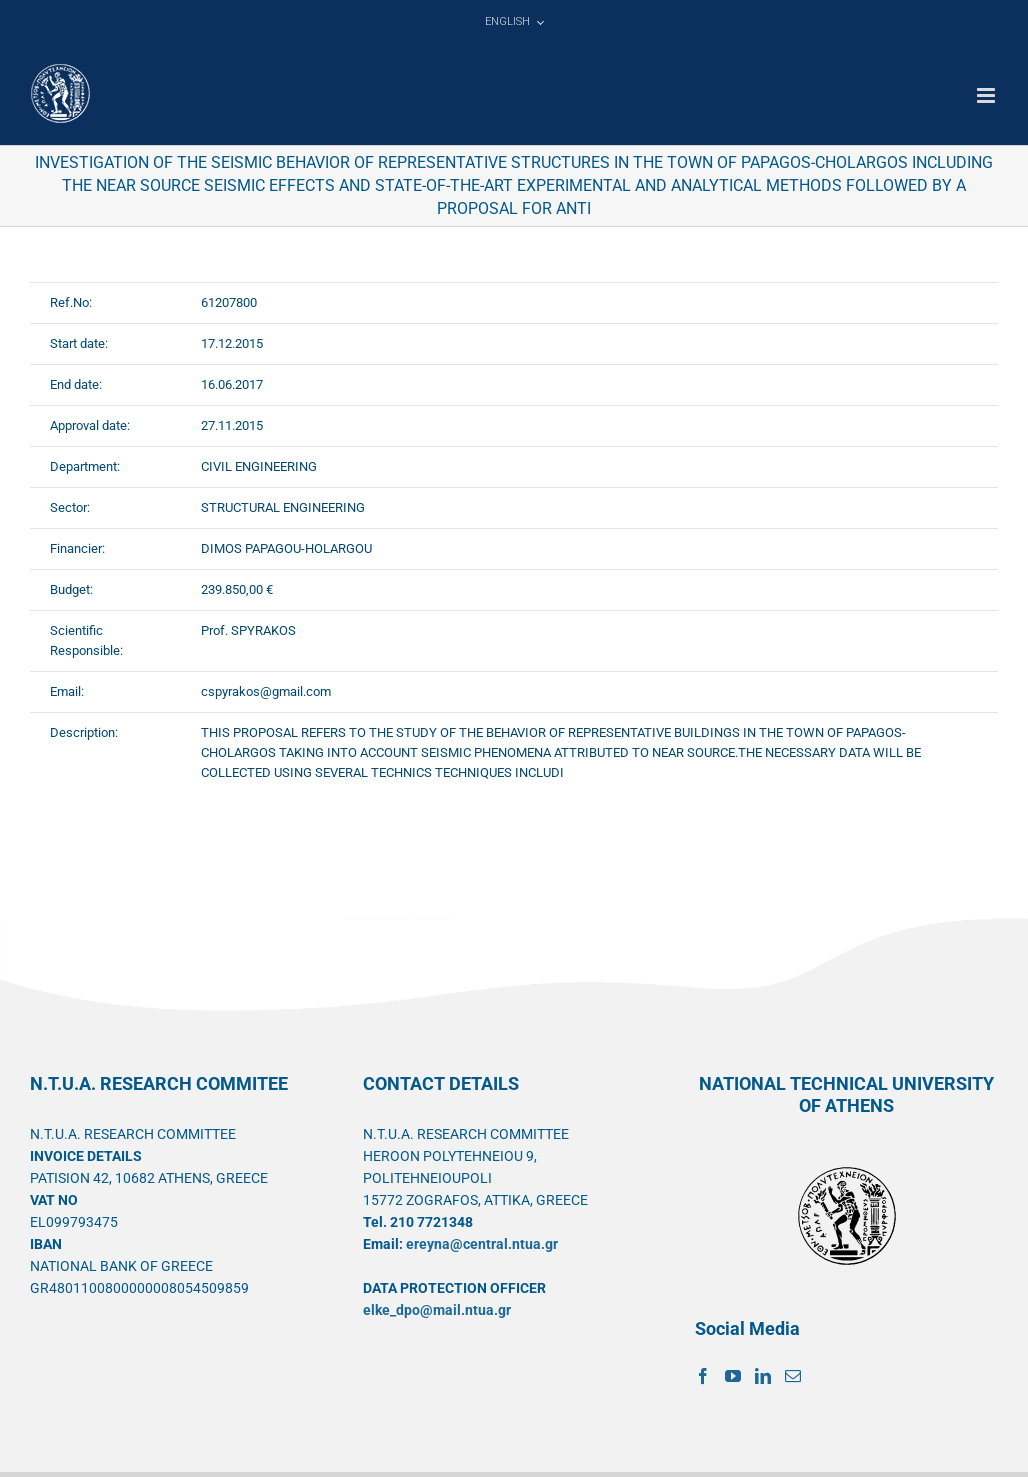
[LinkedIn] (763, 1376)
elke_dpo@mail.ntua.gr (437, 1310)
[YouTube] (733, 1376)
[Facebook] (703, 1376)
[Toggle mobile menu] (987, 95)
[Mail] (793, 1376)
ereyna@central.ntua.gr (482, 1244)
